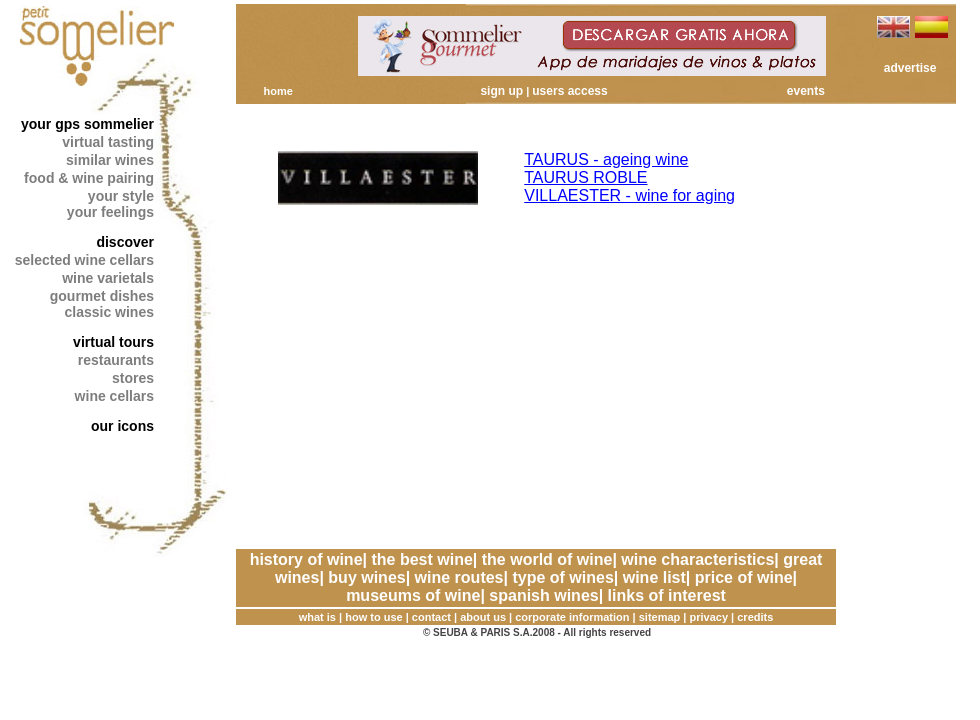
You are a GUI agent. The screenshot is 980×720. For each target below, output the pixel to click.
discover (125, 242)
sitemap (660, 617)
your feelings (110, 212)
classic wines (109, 312)
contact (431, 617)
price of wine (744, 577)
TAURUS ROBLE (585, 177)
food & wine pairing (89, 178)
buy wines (366, 577)
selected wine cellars (84, 260)
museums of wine (413, 595)
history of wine (306, 559)
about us (483, 617)
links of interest (667, 595)
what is (317, 617)
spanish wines (543, 595)
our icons (122, 426)
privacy (709, 617)
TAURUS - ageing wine (606, 159)
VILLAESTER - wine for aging (629, 195)
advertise (910, 68)
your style (121, 196)
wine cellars (114, 396)
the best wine (421, 559)
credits (755, 617)
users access (569, 91)
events (806, 91)
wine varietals (108, 278)
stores (133, 378)
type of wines (562, 577)
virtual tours (113, 342)
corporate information (572, 617)
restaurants (116, 360)
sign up (501, 91)
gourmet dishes (102, 296)
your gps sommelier (87, 124)
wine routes (459, 577)
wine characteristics (697, 559)
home (277, 91)
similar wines (110, 160)
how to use (373, 617)
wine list (654, 577)
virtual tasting (108, 142)
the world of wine (547, 559)
